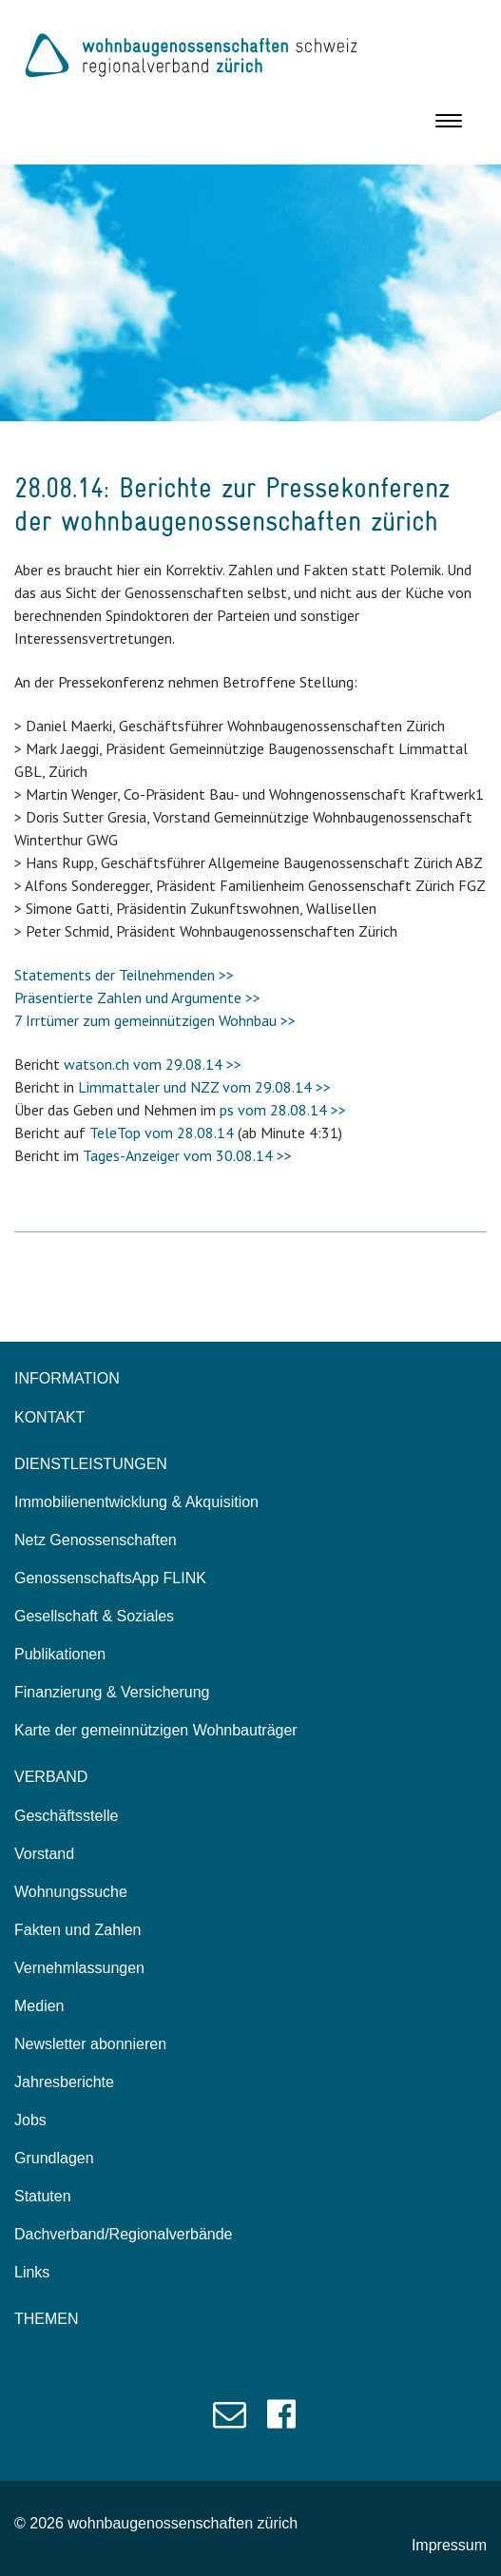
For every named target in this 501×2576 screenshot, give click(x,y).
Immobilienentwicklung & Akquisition (136, 1502)
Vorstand (44, 1854)
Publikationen (60, 1654)
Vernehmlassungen (79, 1968)
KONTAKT (49, 1417)
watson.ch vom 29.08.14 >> (152, 1064)
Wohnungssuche (70, 1892)
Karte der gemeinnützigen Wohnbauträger (156, 1730)
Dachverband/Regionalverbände (123, 2234)
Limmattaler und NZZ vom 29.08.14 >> (204, 1086)
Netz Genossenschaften (95, 1540)
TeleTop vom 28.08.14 (161, 1132)
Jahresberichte (64, 2082)
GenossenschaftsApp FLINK (110, 1578)
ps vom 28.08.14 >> (283, 1109)
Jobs (30, 2120)
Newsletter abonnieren (90, 2044)
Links (31, 2272)
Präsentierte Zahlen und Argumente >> (137, 997)
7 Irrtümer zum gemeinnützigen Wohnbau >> (155, 1020)
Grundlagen (54, 2158)
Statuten (42, 2196)
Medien (39, 2006)
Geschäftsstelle (66, 1816)
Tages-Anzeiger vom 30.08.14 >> (187, 1155)
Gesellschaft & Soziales (94, 1616)
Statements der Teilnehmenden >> (124, 974)
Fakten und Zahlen (77, 1930)
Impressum (449, 2545)
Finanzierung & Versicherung (111, 1692)
